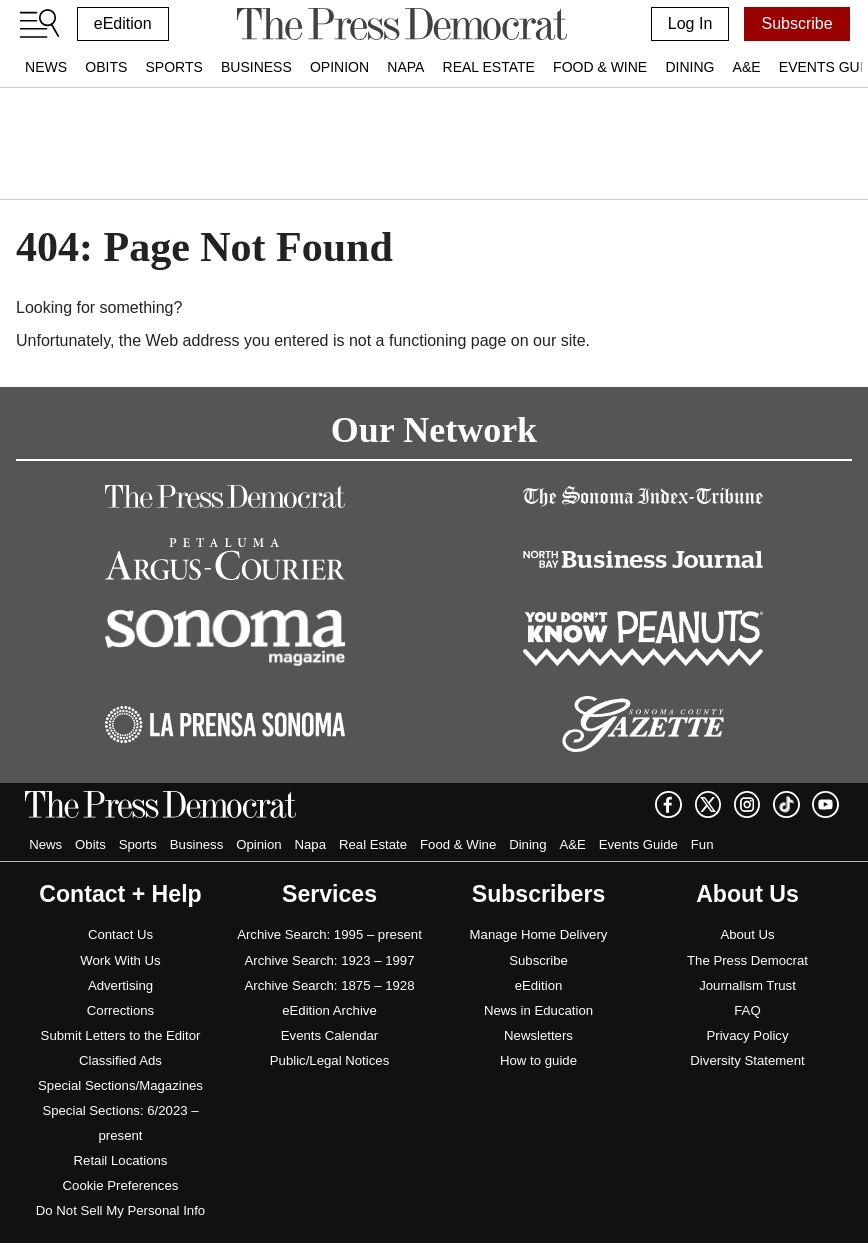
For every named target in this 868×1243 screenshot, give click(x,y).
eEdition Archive (329, 1010)
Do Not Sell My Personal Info (120, 1210)
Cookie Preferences (121, 1185)
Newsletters (538, 1035)
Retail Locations (121, 1160)
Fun (702, 844)
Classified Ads (120, 1060)
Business (256, 67)
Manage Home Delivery (539, 934)
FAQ (747, 1010)
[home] (401, 24)
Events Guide (638, 844)
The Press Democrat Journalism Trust (747, 973)
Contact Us (120, 934)
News (46, 67)
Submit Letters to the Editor (121, 1035)
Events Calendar (330, 1035)
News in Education (538, 1010)
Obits (106, 67)
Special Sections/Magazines (120, 1085)
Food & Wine (600, 67)
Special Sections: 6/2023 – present (120, 1123)
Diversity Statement (747, 1060)
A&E (747, 67)
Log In (690, 23)
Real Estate (489, 67)
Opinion (339, 67)
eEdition (123, 23)
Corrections (120, 1010)
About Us (747, 934)
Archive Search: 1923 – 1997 (329, 960)
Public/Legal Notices (330, 1060)
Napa (405, 67)
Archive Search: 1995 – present (329, 934)
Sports (173, 67)
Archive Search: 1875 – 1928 (329, 985)
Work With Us (120, 960)
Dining (689, 67)
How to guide (538, 1060)
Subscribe (796, 23)
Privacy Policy (747, 1035)
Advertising (120, 985)
